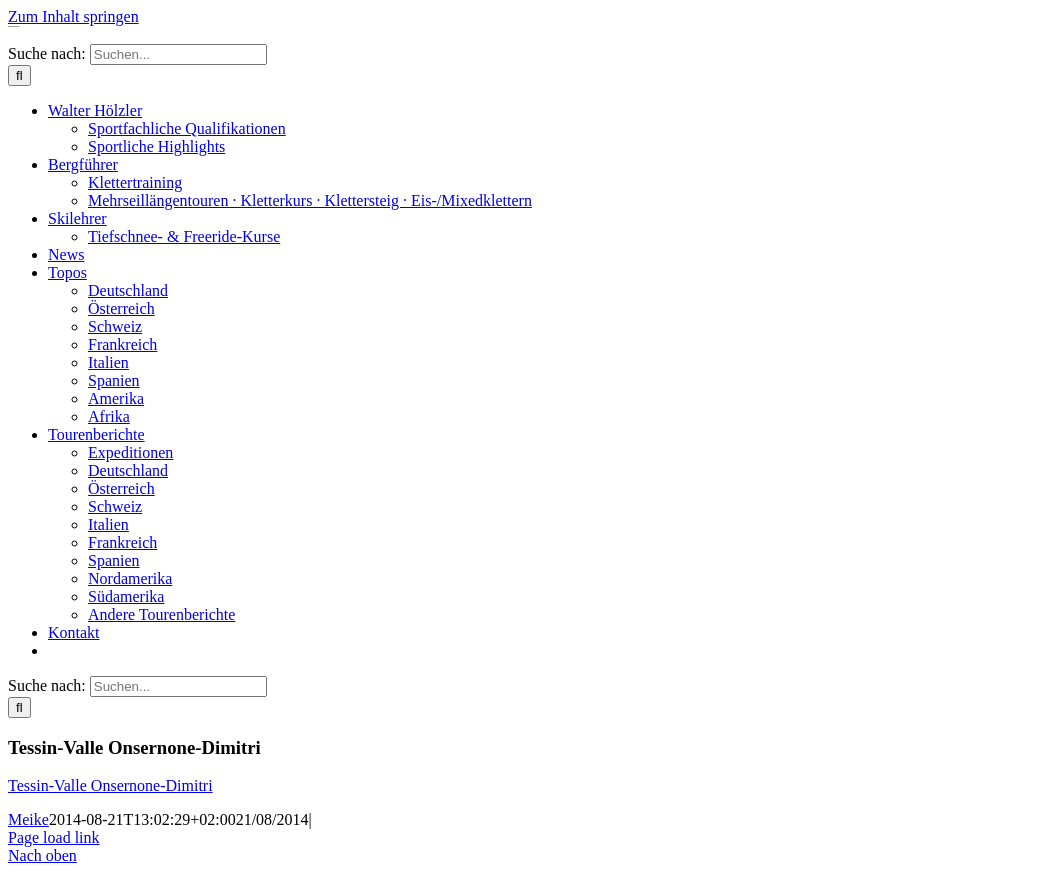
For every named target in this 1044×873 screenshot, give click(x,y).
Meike (28, 819)
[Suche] (19, 75)
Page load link (54, 837)
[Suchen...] (178, 54)
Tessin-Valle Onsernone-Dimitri (110, 785)
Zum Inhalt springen (73, 16)
